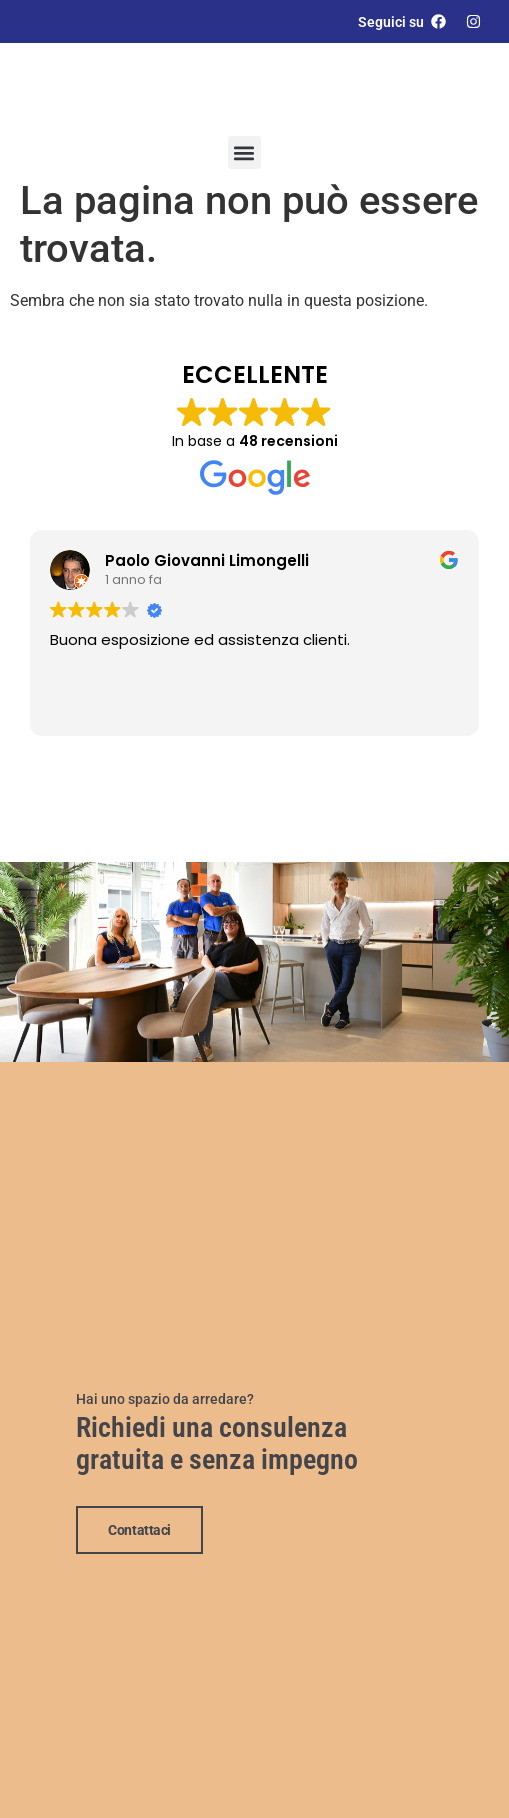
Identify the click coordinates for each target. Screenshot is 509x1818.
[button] (244, 152)
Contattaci (139, 1528)
